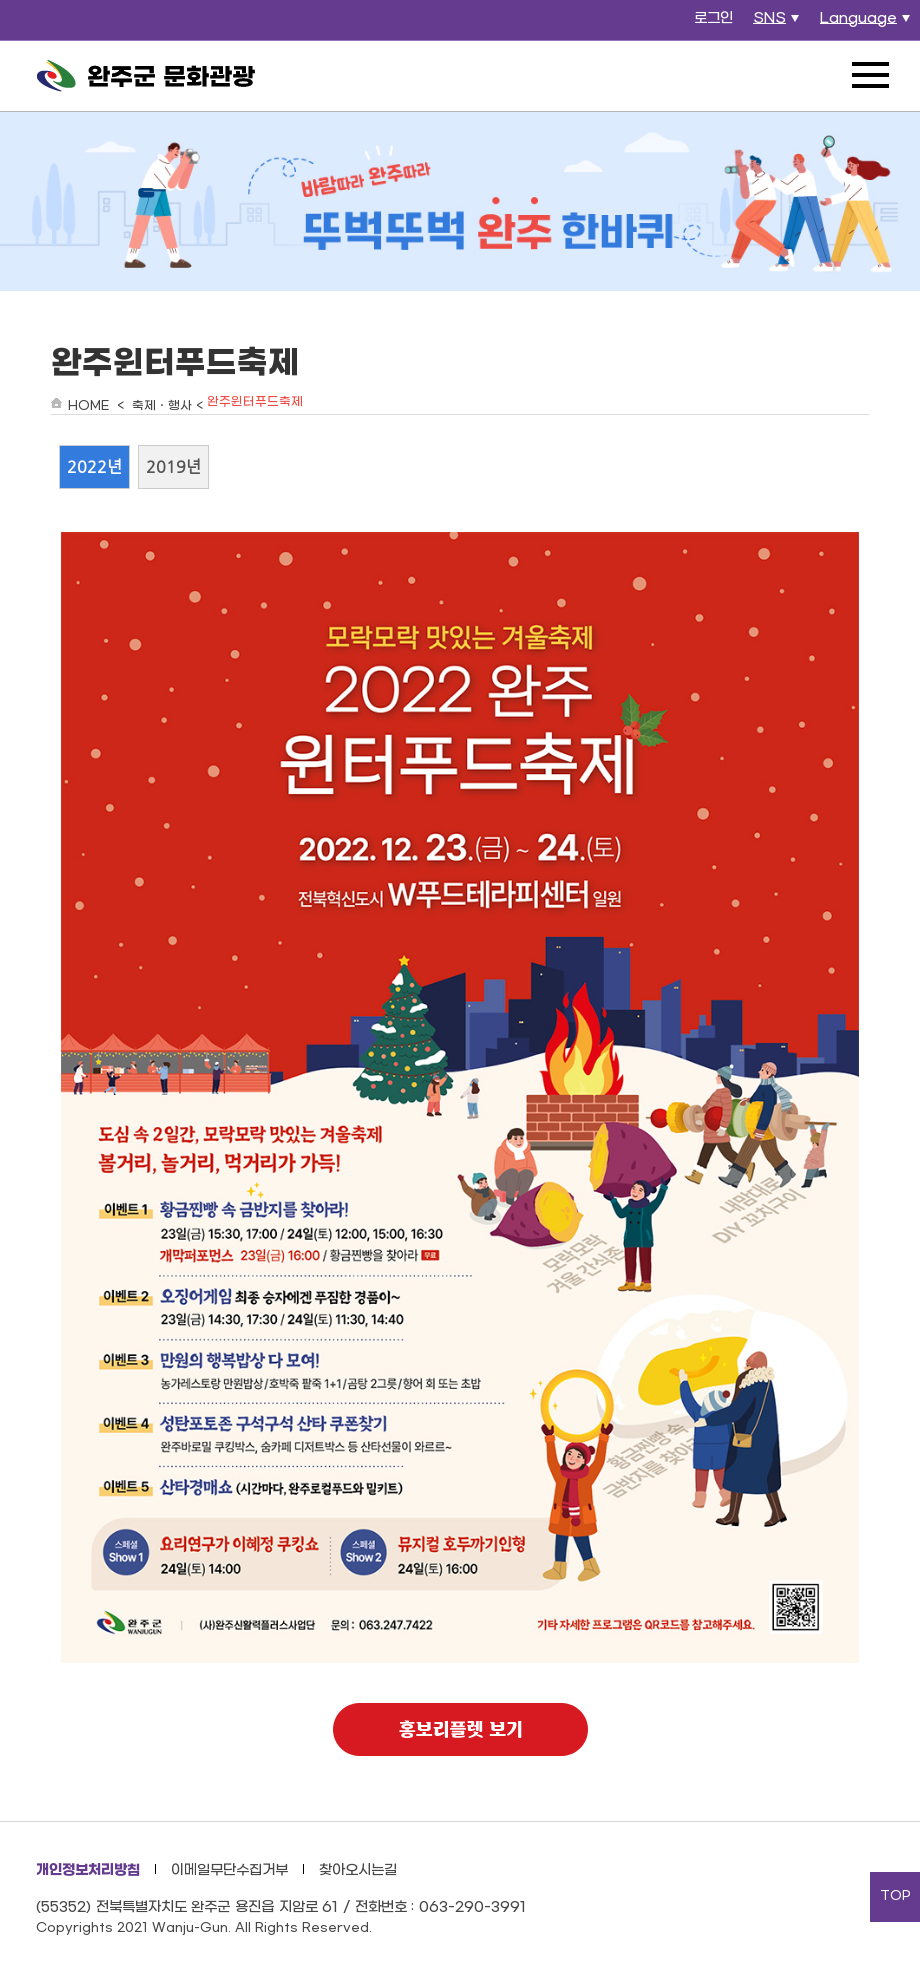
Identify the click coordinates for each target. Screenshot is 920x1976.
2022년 (94, 466)
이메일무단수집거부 (229, 1870)
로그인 (713, 18)
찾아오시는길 (358, 1870)
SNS (778, 24)
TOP (895, 1896)
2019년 (173, 466)
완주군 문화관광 (146, 76)
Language (867, 24)
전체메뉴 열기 (870, 75)
